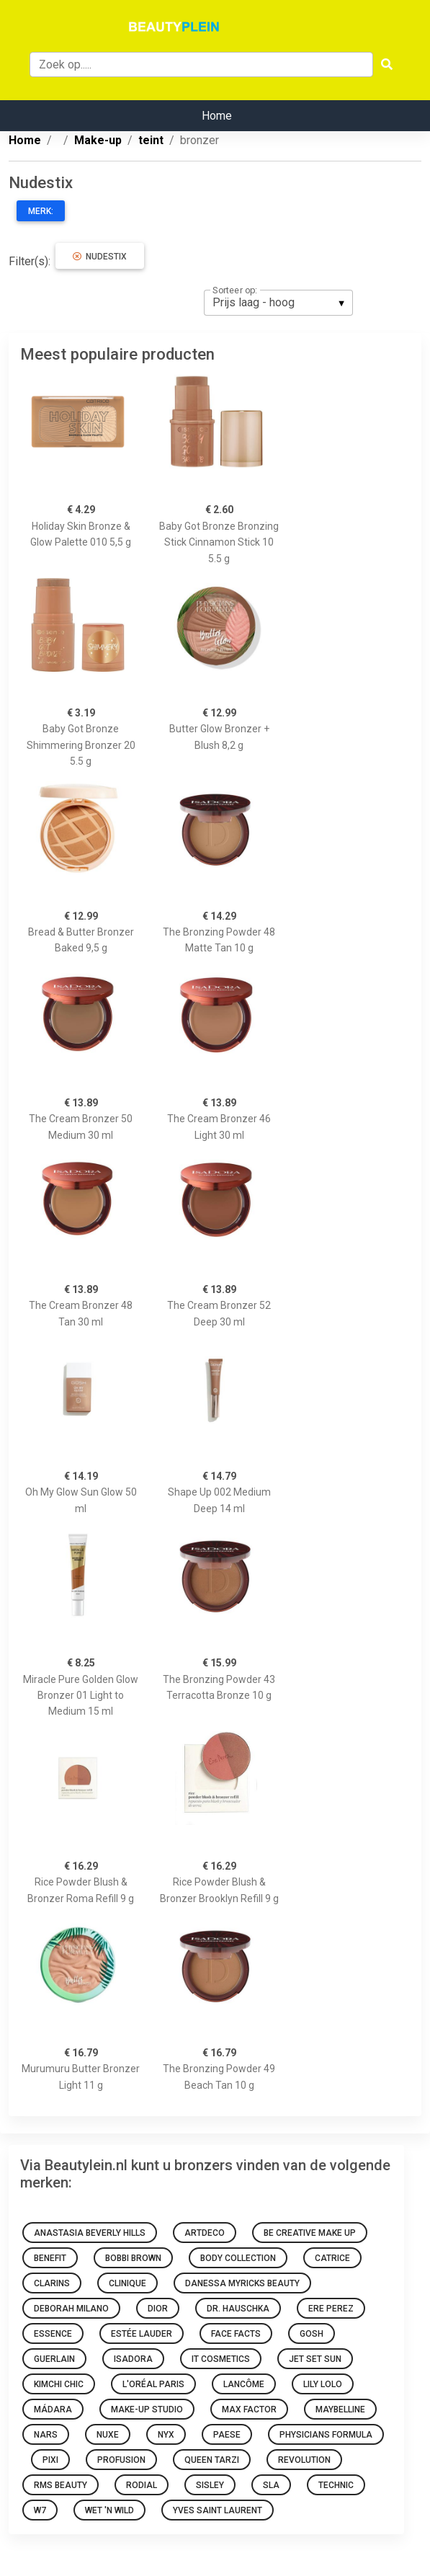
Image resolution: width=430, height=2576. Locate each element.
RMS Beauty (60, 2485)
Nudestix (100, 257)
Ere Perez (331, 2309)
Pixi (50, 2460)
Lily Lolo (322, 2384)
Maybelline (340, 2409)
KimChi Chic (59, 2384)
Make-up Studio (147, 2409)
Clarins (52, 2283)
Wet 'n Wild (109, 2510)
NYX (166, 2435)
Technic (336, 2485)
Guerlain (54, 2359)
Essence (53, 2334)
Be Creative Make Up (310, 2233)
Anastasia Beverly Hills (89, 2233)
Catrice (332, 2258)
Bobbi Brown (133, 2258)
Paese (227, 2435)
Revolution (304, 2460)
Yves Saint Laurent (217, 2510)
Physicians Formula (325, 2435)
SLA (271, 2485)
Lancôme (243, 2384)
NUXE (108, 2435)
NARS (46, 2435)
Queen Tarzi (211, 2460)
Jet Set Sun (315, 2359)
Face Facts (236, 2334)
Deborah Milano (71, 2309)
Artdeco (204, 2233)
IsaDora (133, 2359)
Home (217, 116)
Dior (158, 2309)
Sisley (210, 2485)
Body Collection (238, 2258)
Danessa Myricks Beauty (242, 2283)
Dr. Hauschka (238, 2309)
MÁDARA (53, 2409)
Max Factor (249, 2409)
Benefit (50, 2258)
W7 (40, 2510)
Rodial (141, 2485)
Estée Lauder (141, 2334)
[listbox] (278, 303)
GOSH (311, 2334)
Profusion (121, 2460)
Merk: (40, 211)
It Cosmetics (221, 2359)
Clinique (127, 2283)
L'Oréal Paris (153, 2384)
